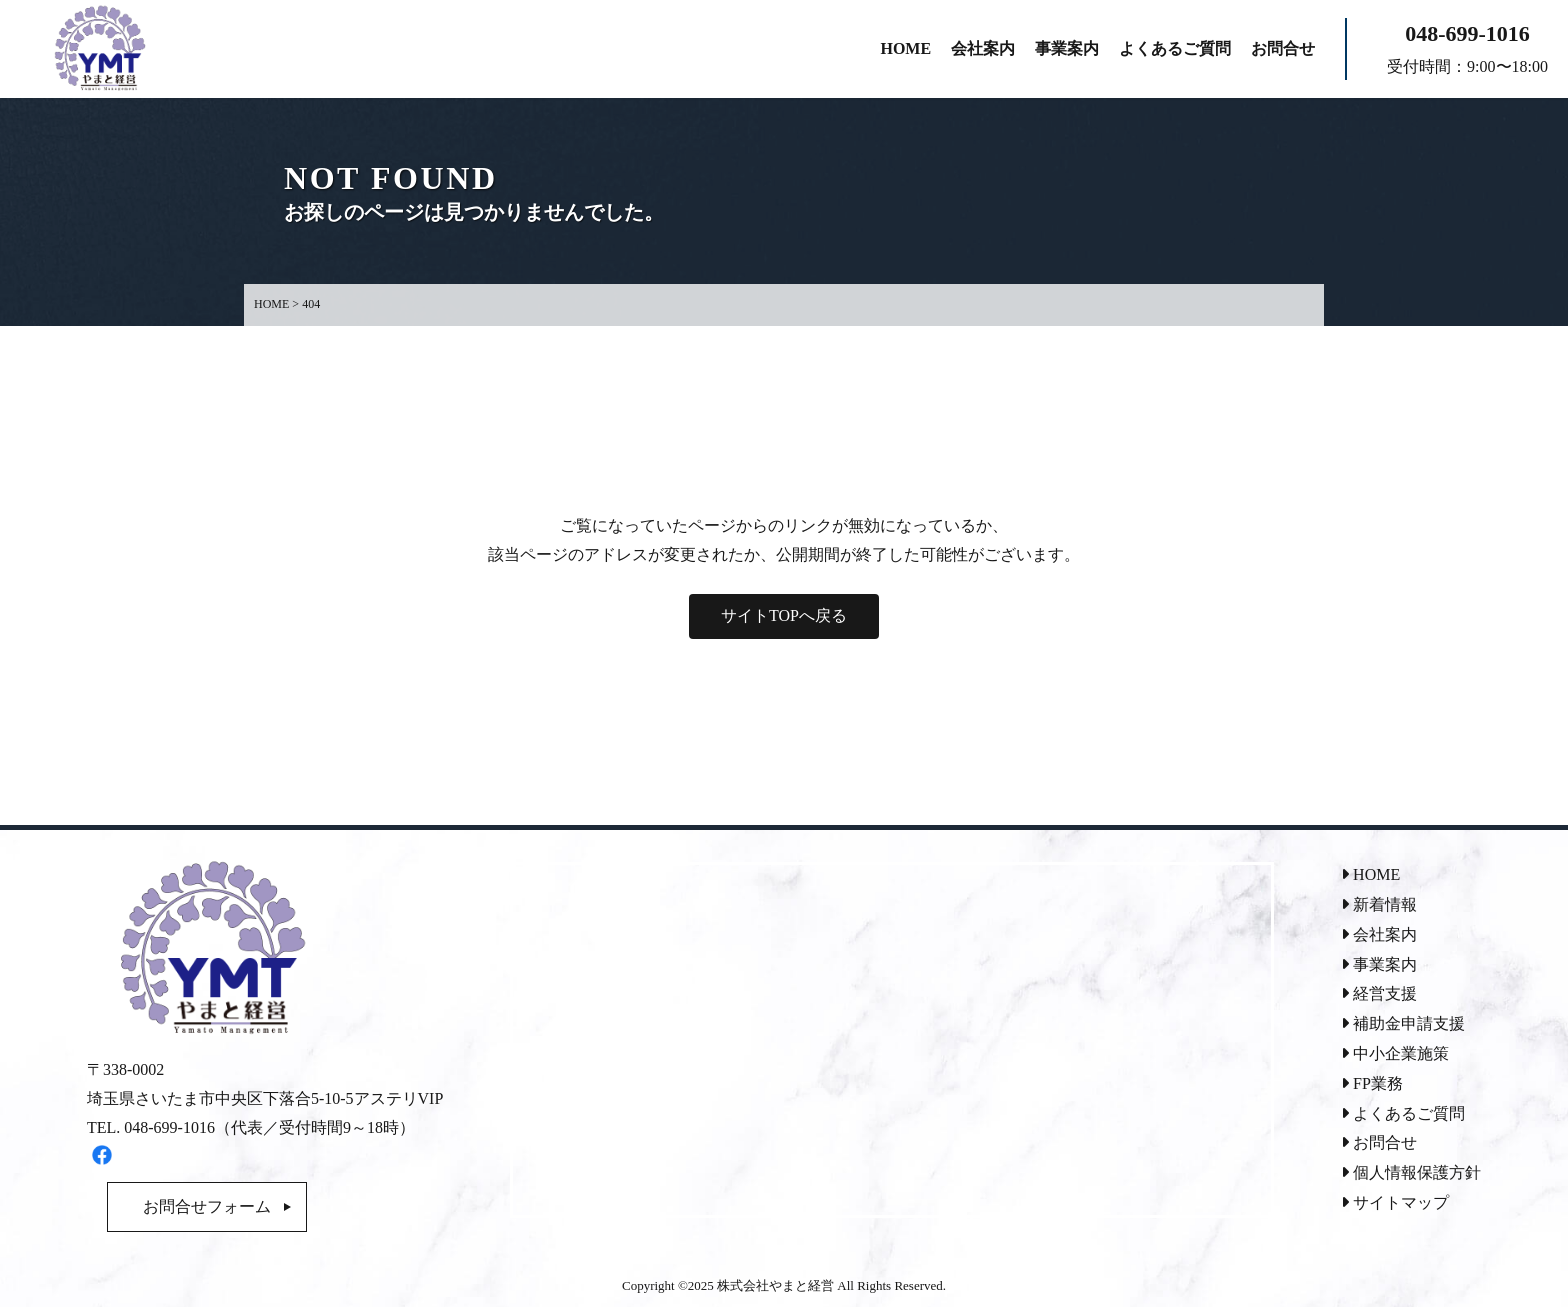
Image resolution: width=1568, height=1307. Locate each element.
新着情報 (1379, 904)
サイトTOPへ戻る (784, 615)
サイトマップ (1395, 1202)
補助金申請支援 (1403, 1023)
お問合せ (1379, 1142)
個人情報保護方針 (1411, 1172)
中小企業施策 (1395, 1053)
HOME (1370, 874)
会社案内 (1379, 934)
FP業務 (1372, 1083)
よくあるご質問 (1403, 1113)
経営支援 (1379, 993)
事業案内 (1379, 964)
